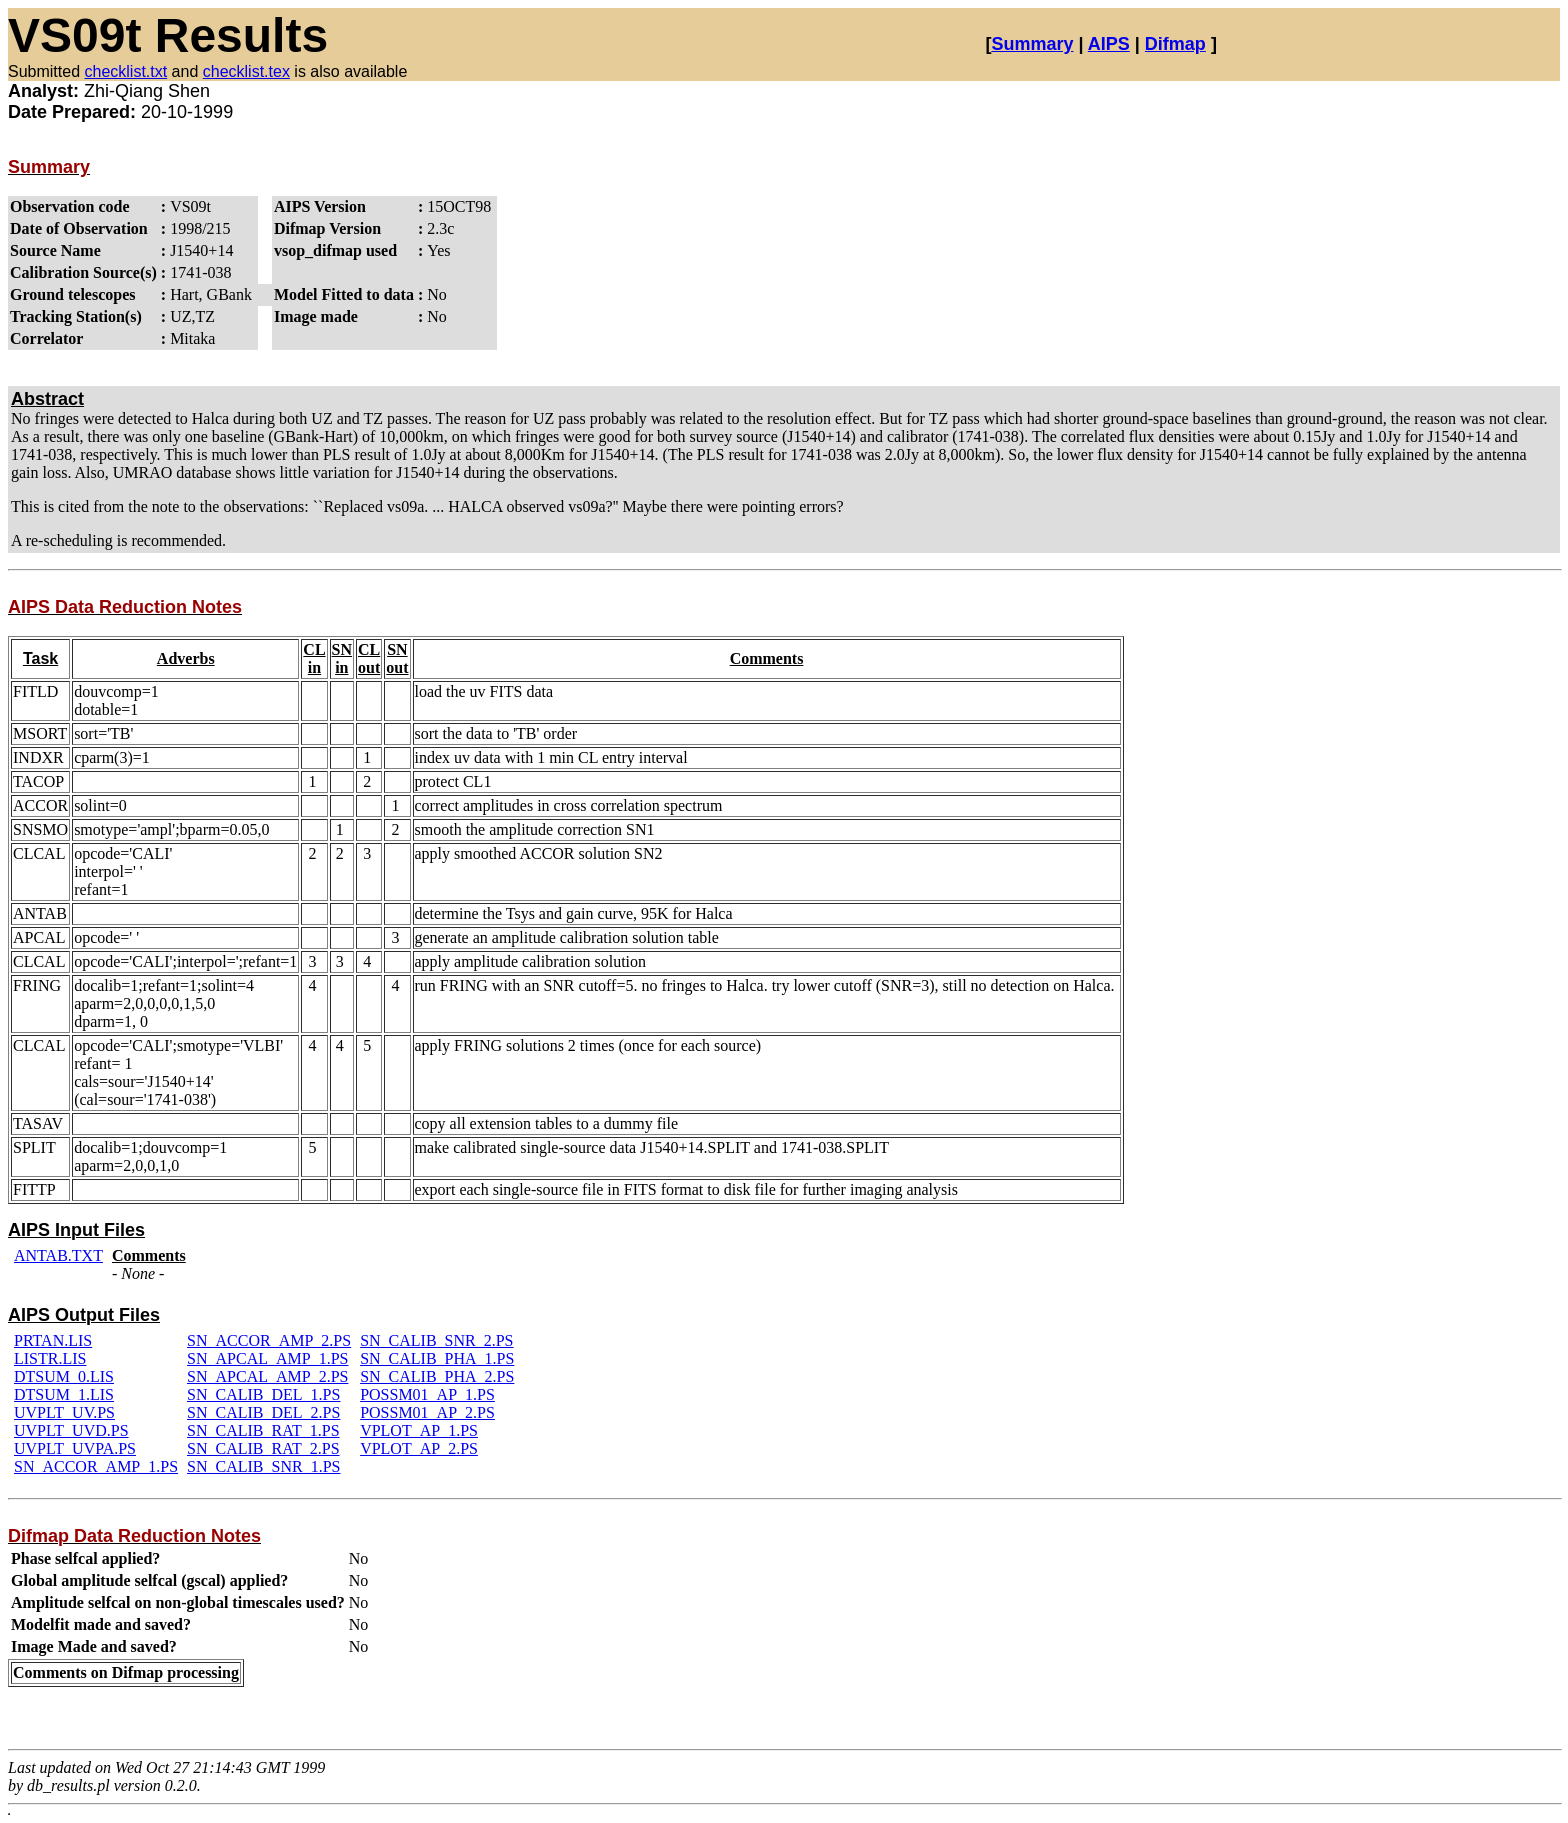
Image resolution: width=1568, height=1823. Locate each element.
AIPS (1109, 44)
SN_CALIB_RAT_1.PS (263, 1430)
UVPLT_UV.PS (64, 1412)
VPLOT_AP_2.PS (419, 1448)
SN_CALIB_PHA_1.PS (437, 1358)
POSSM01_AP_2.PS (427, 1412)
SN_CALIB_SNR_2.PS (436, 1340)
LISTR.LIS (50, 1358)
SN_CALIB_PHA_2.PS (437, 1376)
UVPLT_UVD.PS (71, 1430)
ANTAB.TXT (58, 1255)
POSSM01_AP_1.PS (427, 1394)
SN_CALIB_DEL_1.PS (263, 1394)
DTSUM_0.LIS (64, 1376)
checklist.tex (246, 71)
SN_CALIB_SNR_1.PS (263, 1466)
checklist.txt (125, 71)
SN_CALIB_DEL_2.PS (263, 1412)
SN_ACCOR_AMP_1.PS (96, 1466)
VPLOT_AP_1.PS (419, 1430)
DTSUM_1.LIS (64, 1394)
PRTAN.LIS (53, 1340)
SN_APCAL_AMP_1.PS (267, 1358)
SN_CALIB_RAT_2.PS (263, 1448)
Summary (1032, 44)
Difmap (1175, 44)
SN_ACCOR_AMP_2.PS (269, 1340)
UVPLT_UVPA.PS (75, 1448)
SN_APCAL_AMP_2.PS (267, 1376)
